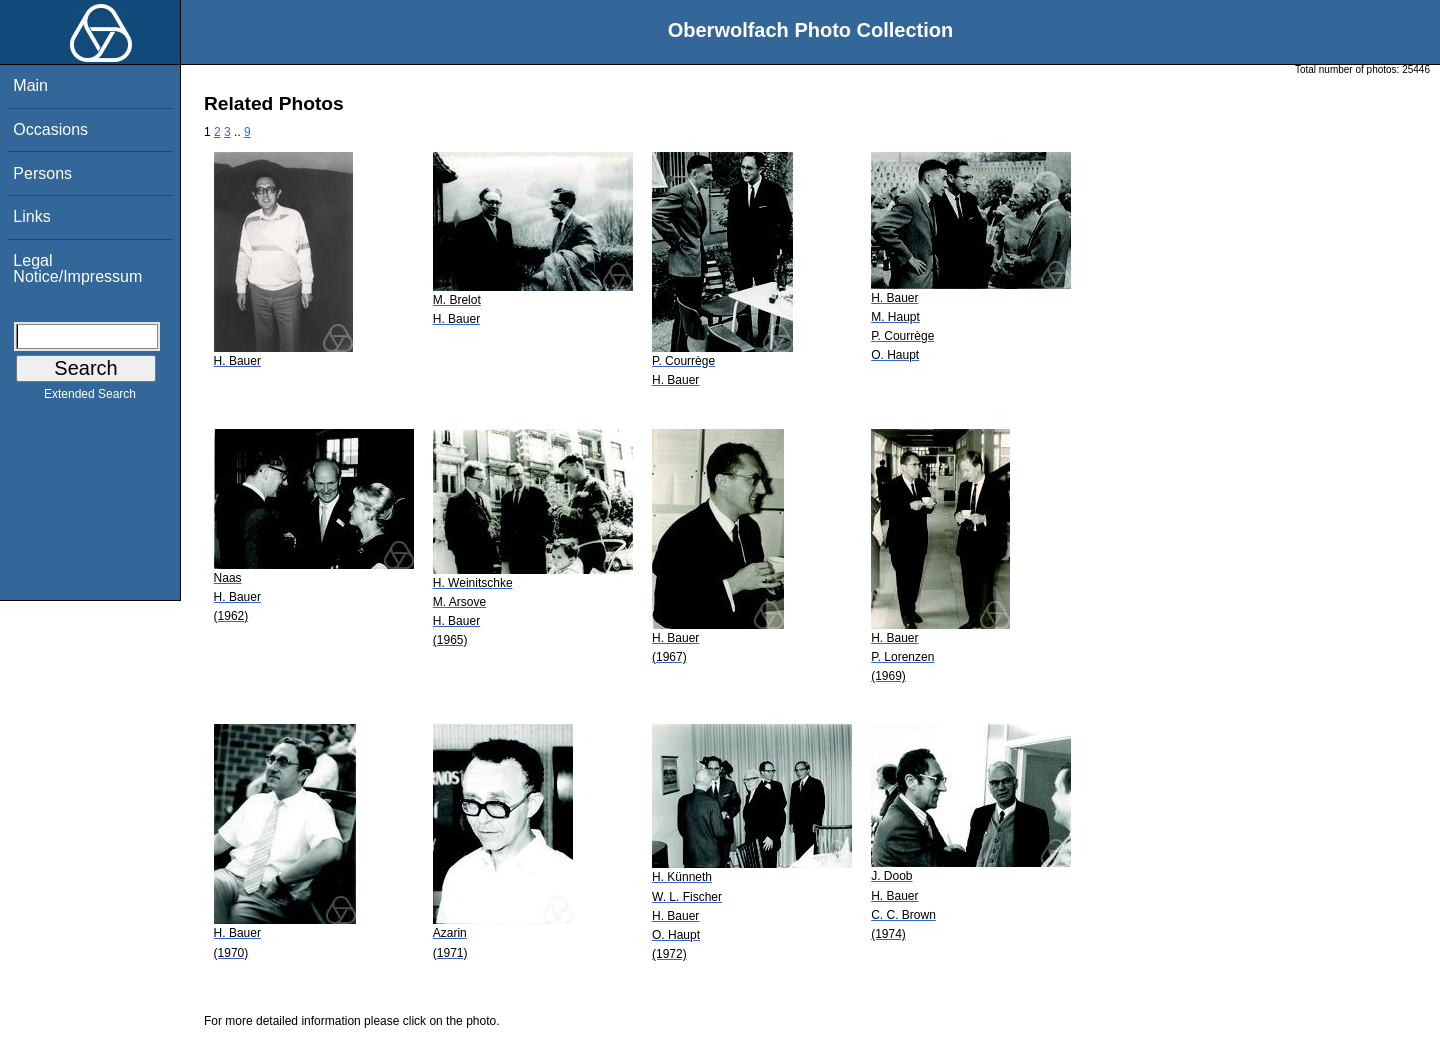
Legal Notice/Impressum (77, 268)
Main (30, 85)
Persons (42, 173)
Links (31, 216)
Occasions (50, 129)
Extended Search (90, 398)
